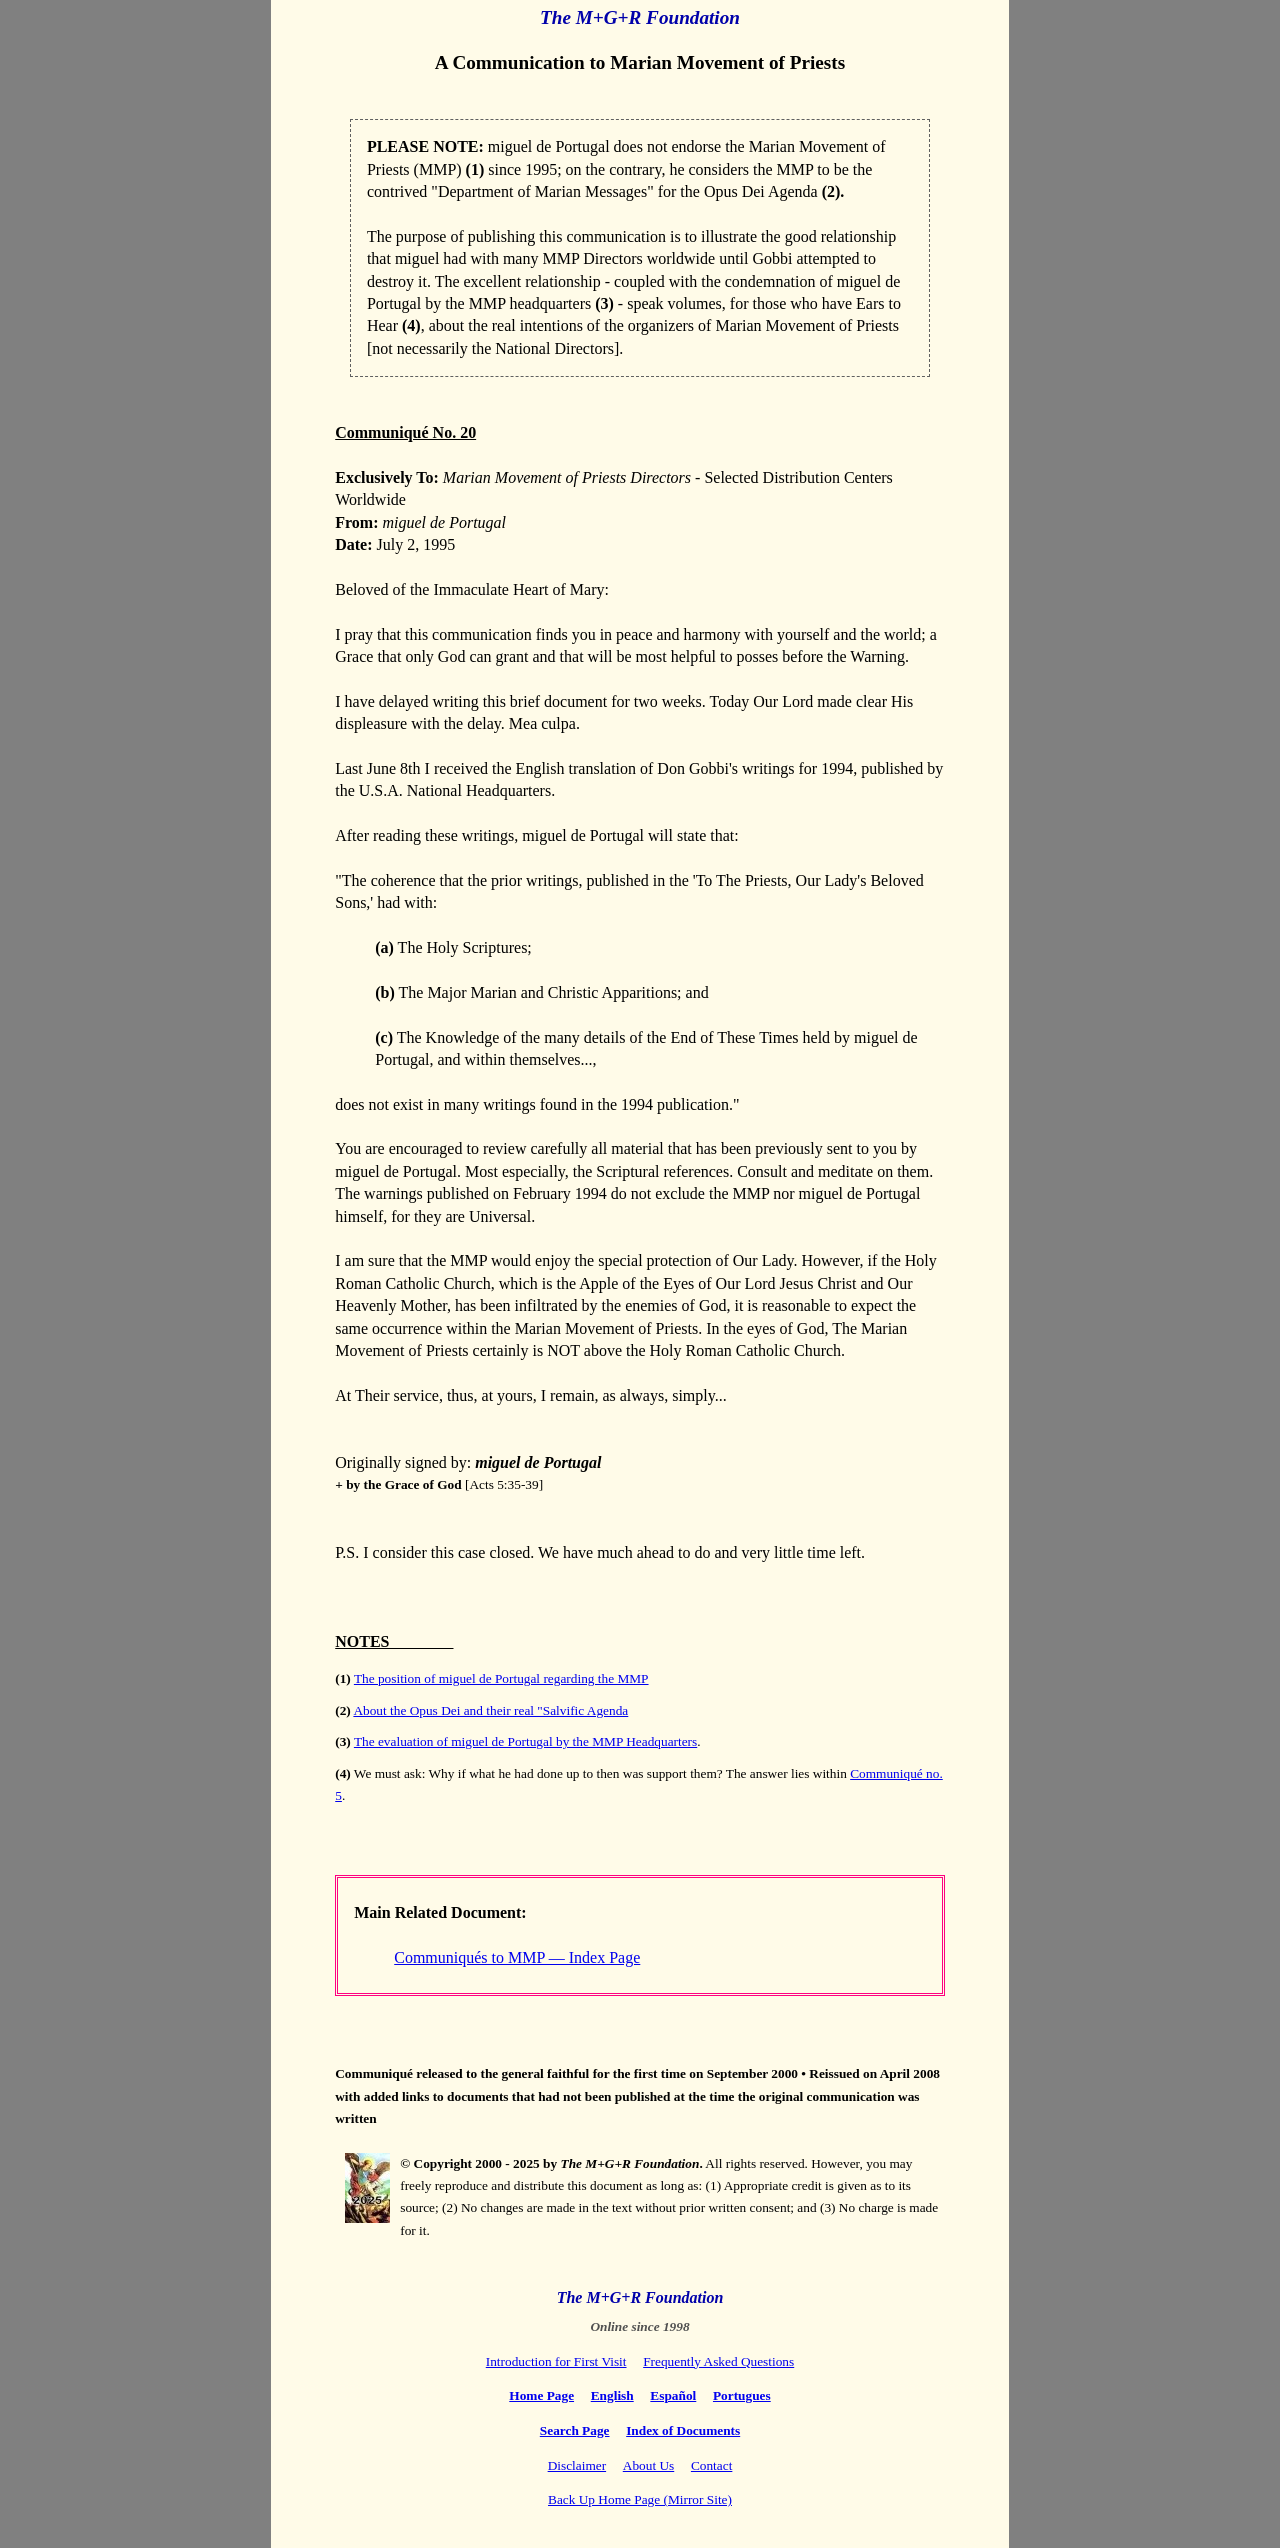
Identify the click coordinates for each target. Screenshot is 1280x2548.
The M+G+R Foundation (640, 17)
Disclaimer (577, 2465)
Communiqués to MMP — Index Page (517, 1957)
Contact (711, 2465)
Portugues (742, 2395)
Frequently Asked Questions (718, 2361)
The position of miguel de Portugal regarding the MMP (501, 1678)
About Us (648, 2465)
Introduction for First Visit (556, 2361)
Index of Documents (683, 2430)
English (612, 2395)
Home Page (541, 2395)
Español (673, 2395)
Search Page (575, 2430)
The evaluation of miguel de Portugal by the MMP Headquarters (525, 1741)
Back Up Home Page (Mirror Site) (640, 2499)
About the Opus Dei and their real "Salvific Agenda (490, 1710)
